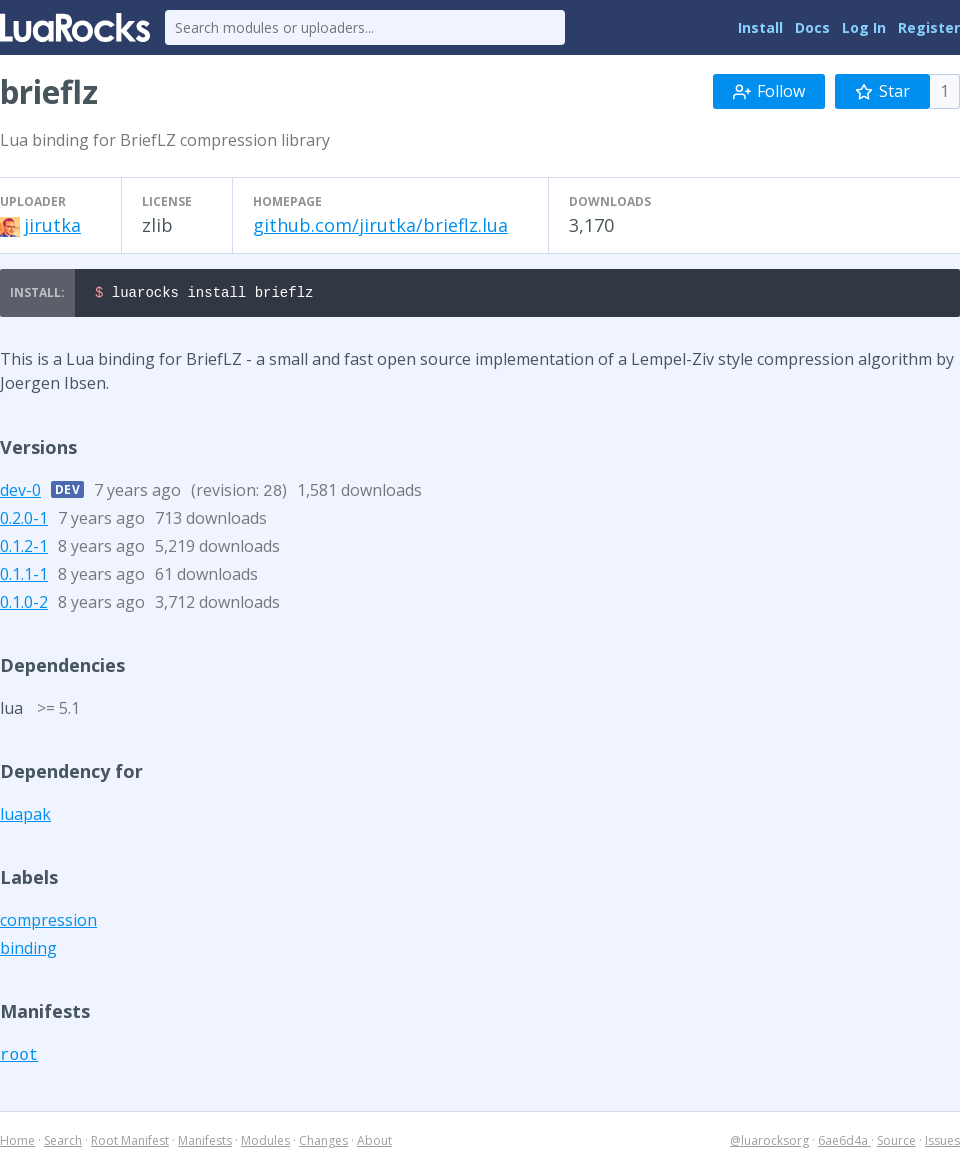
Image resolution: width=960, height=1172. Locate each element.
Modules (265, 1143)
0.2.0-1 (24, 521)
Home (17, 1143)
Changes (323, 1143)
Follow (769, 91)
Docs (812, 27)
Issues (942, 1143)
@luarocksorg (769, 1143)
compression (48, 923)
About (374, 1143)
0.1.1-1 (24, 577)
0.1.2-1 (24, 549)
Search (63, 1143)
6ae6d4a (844, 1143)
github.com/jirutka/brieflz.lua (380, 225)
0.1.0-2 (24, 605)
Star (882, 91)
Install (760, 27)
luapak (25, 817)
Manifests (205, 1143)
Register (929, 27)
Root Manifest (130, 1143)
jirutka (52, 225)
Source (896, 1143)
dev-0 (20, 493)
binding (28, 951)
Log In (864, 27)
